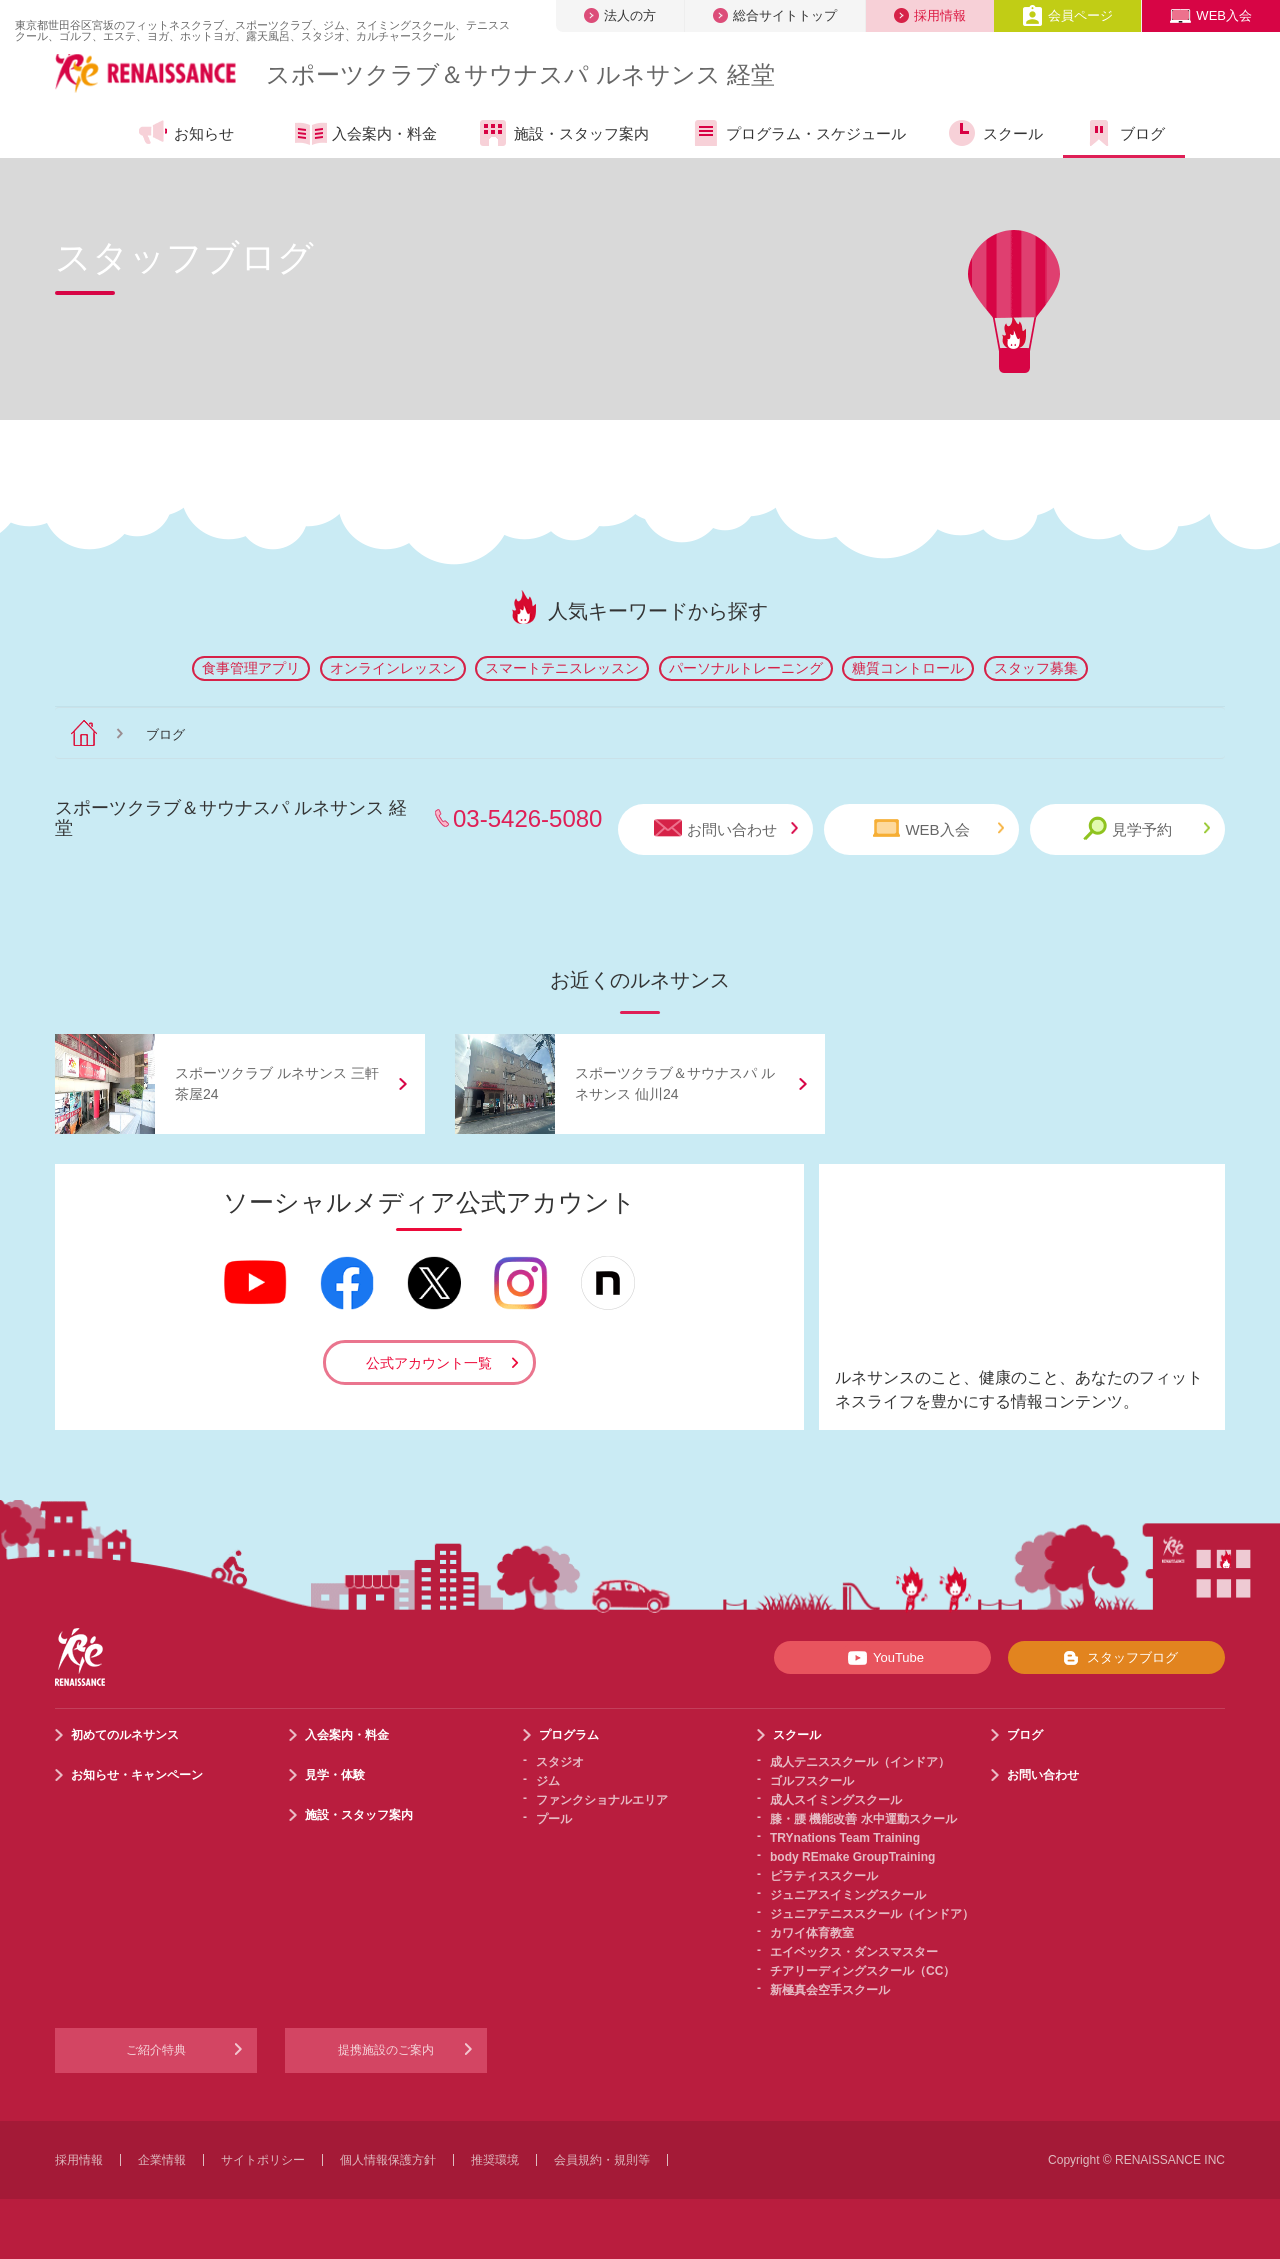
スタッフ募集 (1036, 668)
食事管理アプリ (251, 668)
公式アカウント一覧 (429, 1363)
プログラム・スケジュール (797, 133)
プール (554, 1819)
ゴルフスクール (812, 1781)
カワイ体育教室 (812, 1933)
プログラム (569, 1735)
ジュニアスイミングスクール (848, 1895)
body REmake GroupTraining (852, 1857)
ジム (548, 1781)
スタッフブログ (1116, 1658)
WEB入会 (1211, 15)
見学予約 (1146, 828)
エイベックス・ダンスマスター (854, 1952)
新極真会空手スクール (830, 1990)
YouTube (882, 1658)
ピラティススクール (824, 1876)
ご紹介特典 (156, 2050)
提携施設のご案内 (386, 2050)
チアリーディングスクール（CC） (862, 1971)
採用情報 (930, 15)
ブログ (1124, 133)
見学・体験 (335, 1775)
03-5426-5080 (527, 818)
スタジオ (560, 1762)
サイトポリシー (263, 2160)
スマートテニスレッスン (562, 668)
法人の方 (620, 15)
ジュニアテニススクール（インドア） (872, 1914)
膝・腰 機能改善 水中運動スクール (863, 1819)
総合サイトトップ (775, 15)
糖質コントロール (908, 668)
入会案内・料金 (366, 135)
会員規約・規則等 (602, 2160)
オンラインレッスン (393, 668)
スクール (994, 133)
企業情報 (162, 2160)
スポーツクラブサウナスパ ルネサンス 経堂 (520, 74)
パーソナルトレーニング (746, 668)
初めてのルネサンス (125, 1735)
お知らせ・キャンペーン (137, 1775)
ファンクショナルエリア (602, 1800)
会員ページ (1067, 15)
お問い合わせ (726, 828)
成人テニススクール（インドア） (860, 1762)
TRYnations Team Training (845, 1838)
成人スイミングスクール (836, 1800)
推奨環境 (495, 2160)
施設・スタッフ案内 (563, 133)
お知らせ (185, 133)
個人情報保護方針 (388, 2160)
